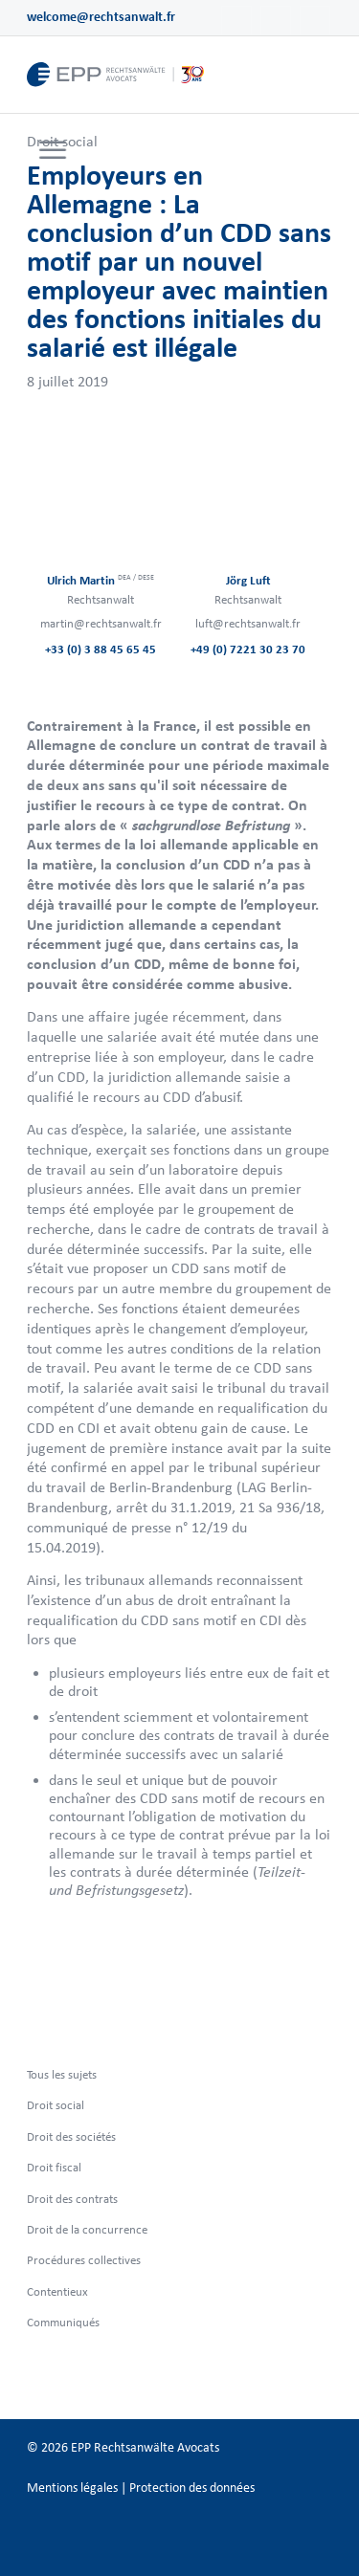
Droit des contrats (72, 2198)
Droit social (55, 2105)
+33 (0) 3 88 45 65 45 (100, 649)
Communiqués (63, 2322)
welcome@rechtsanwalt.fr (101, 17)
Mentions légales (72, 2487)
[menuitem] (50, 151)
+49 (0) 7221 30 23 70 (248, 649)
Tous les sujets (62, 2074)
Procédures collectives (84, 2260)
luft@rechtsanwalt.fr (248, 623)
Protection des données (192, 2487)
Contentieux (57, 2291)
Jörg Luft (248, 580)
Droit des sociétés (71, 2136)
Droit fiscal (54, 2167)
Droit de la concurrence (87, 2229)
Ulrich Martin (100, 580)
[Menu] (52, 151)
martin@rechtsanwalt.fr (101, 623)
